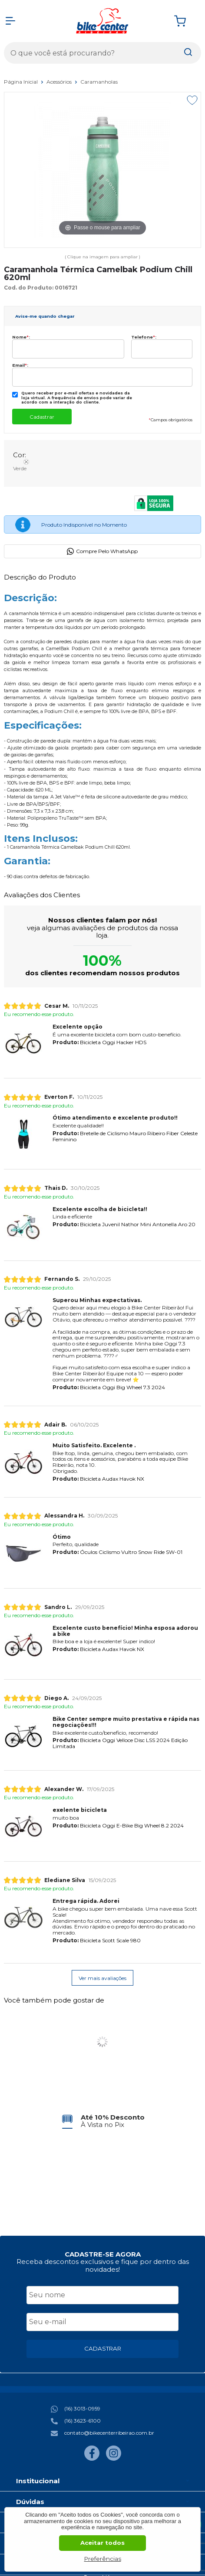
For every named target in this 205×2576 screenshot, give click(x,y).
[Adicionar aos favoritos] (192, 100)
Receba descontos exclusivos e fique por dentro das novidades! (103, 2265)
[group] (102, 2121)
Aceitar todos (102, 2542)
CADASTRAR (102, 2348)
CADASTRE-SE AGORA (103, 2254)
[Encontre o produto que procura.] (188, 53)
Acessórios (59, 81)
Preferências (102, 2558)
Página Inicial (21, 81)
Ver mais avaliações (102, 1978)
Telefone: (143, 337)
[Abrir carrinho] (185, 21)
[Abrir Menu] (10, 20)
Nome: (21, 337)
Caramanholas (99, 81)
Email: (20, 365)
